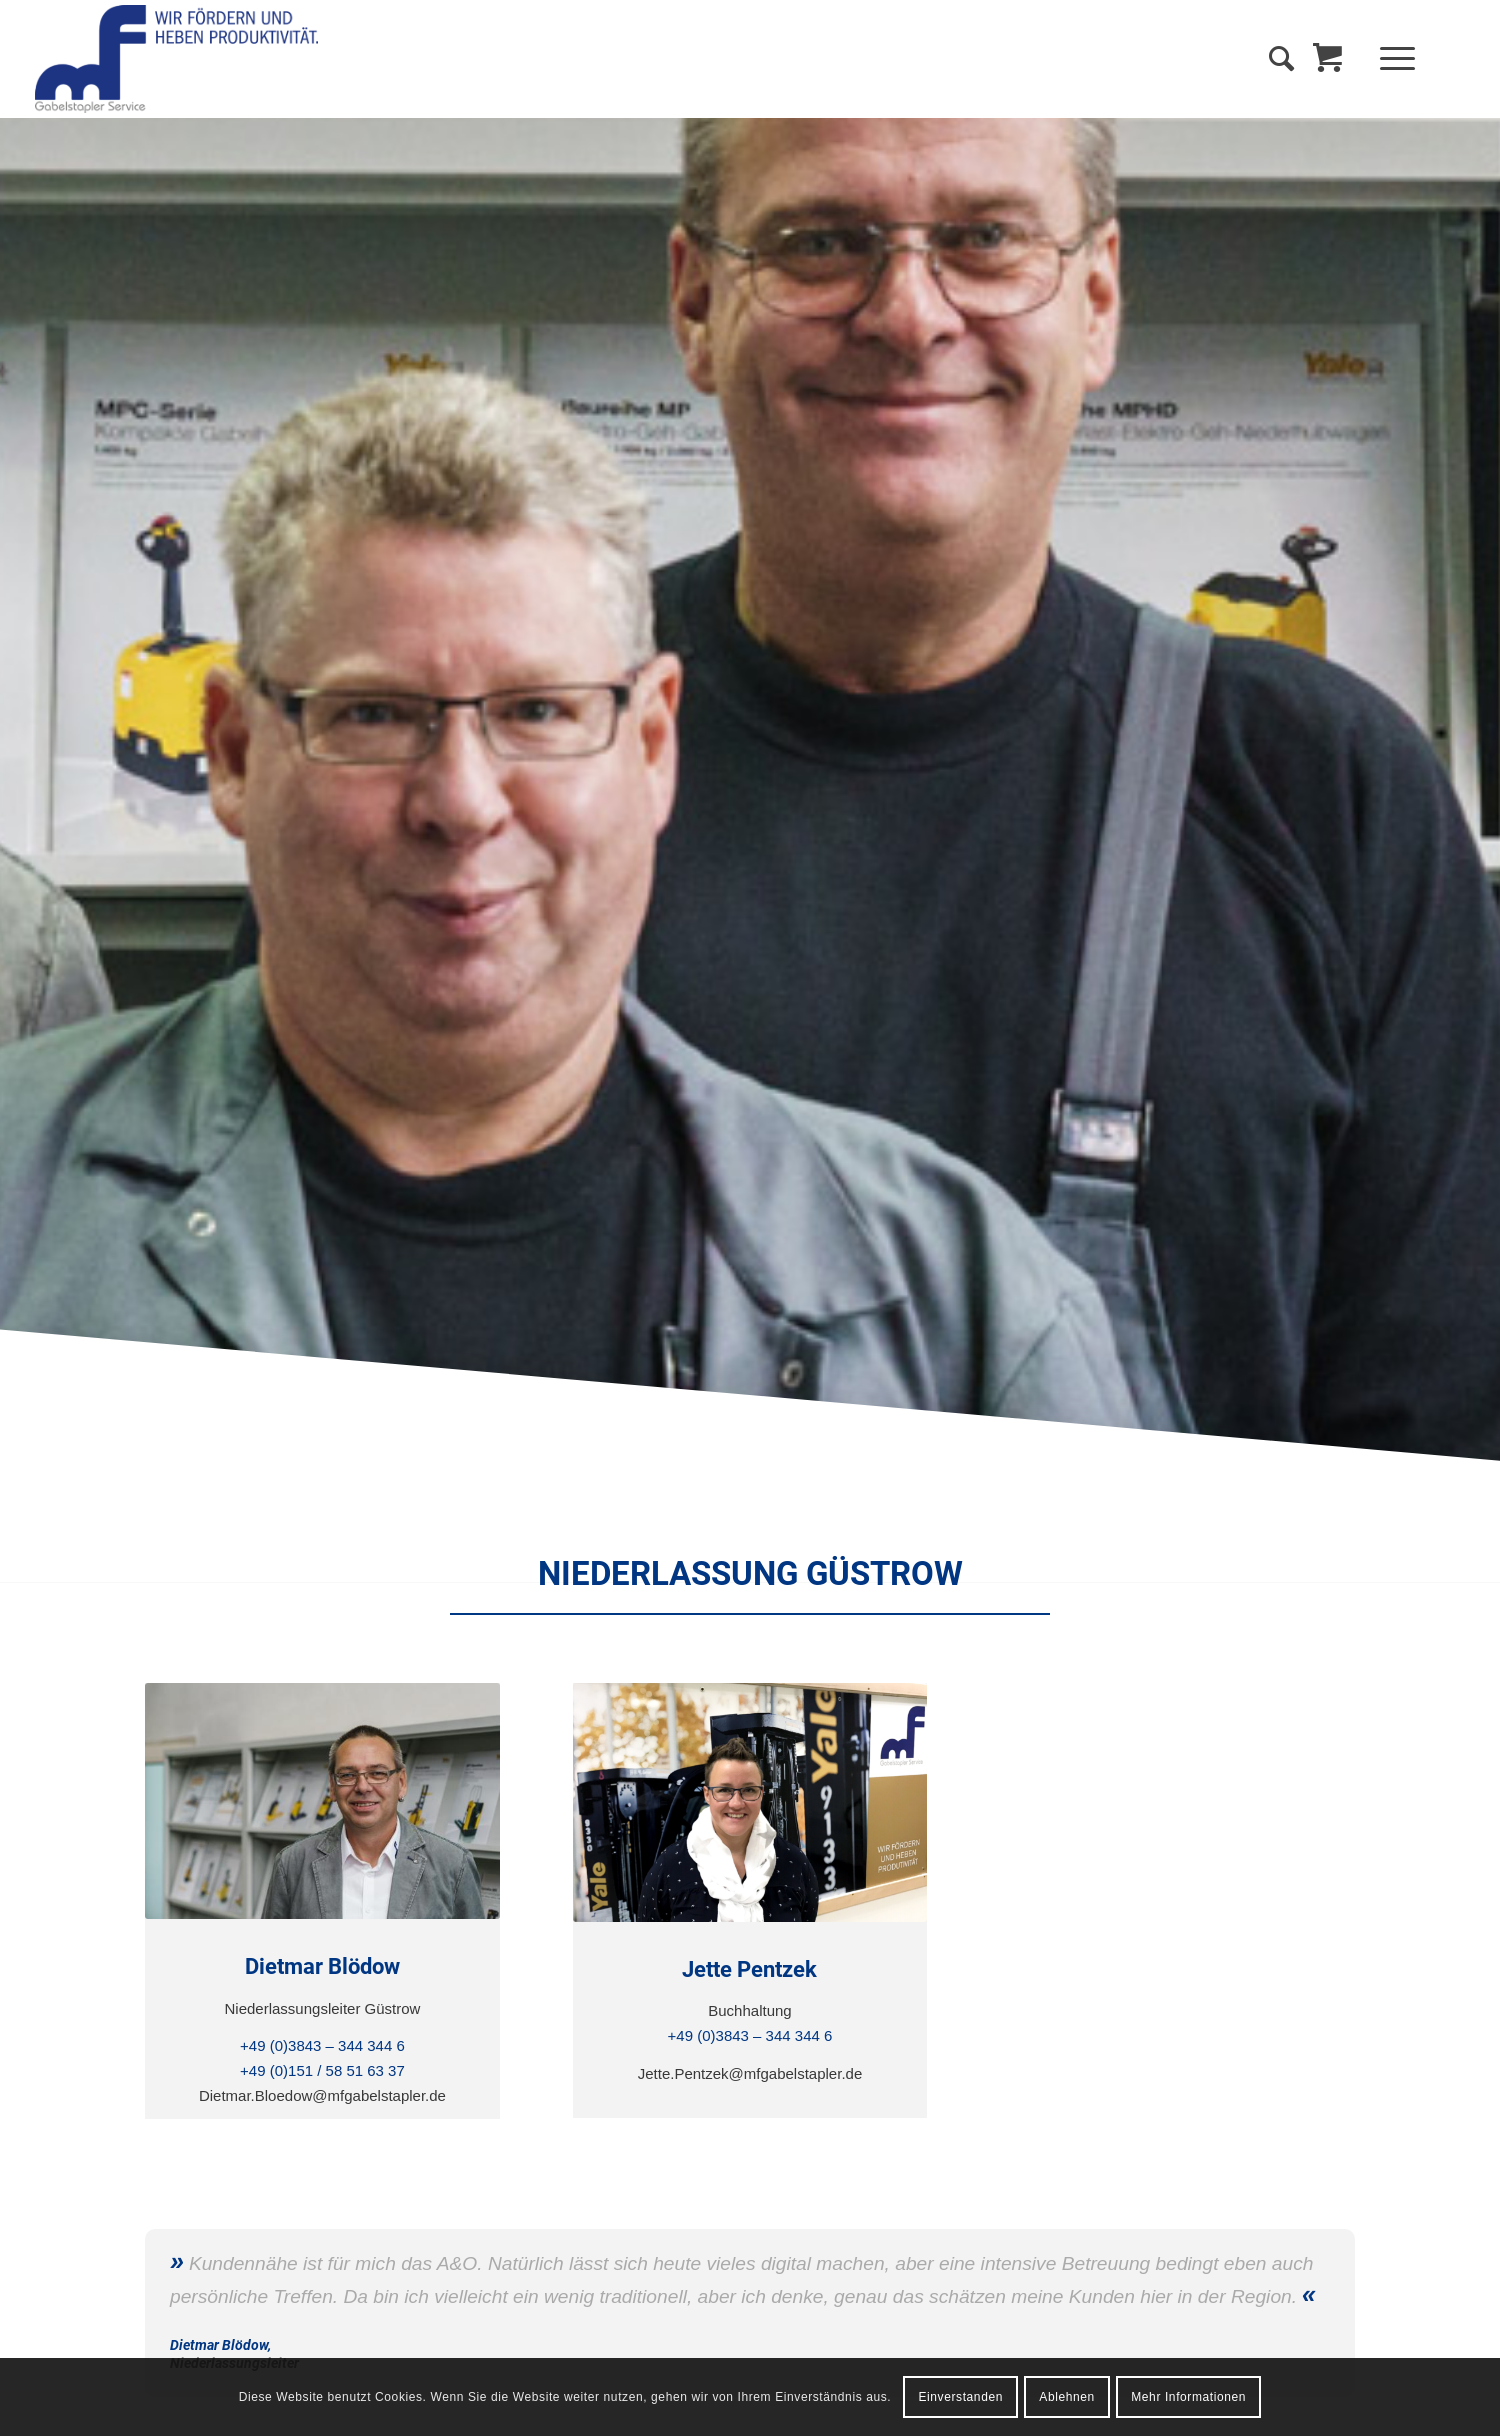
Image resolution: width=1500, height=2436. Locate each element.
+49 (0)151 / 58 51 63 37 (322, 2070)
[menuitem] (1403, 59)
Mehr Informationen (1188, 2397)
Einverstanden (960, 2397)
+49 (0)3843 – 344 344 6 (322, 2045)
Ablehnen (1067, 2397)
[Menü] (1391, 59)
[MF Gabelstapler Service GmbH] (177, 59)
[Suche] (1281, 59)
